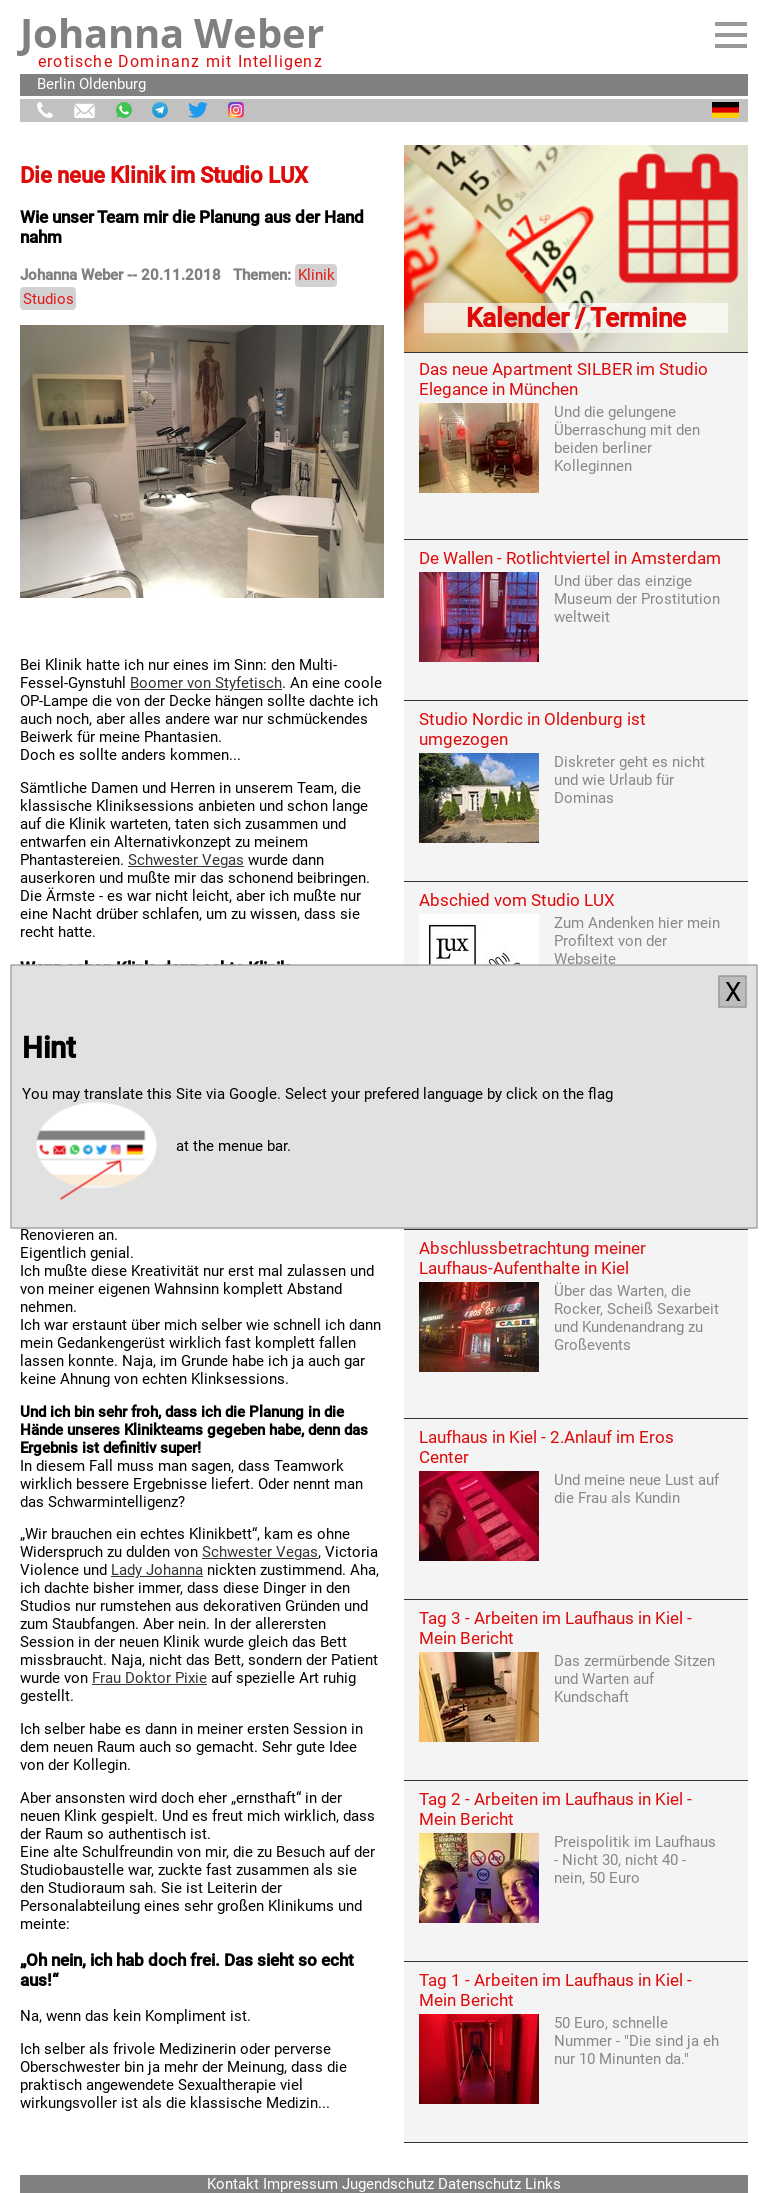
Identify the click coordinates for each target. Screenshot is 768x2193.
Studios (48, 299)
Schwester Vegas (186, 860)
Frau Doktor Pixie (149, 1678)
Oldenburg (112, 84)
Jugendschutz (388, 2184)
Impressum (300, 2184)
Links (543, 2184)
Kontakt (233, 2184)
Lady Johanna (157, 1570)
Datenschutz (479, 2184)
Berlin (56, 84)
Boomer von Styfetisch (206, 683)
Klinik (316, 275)
